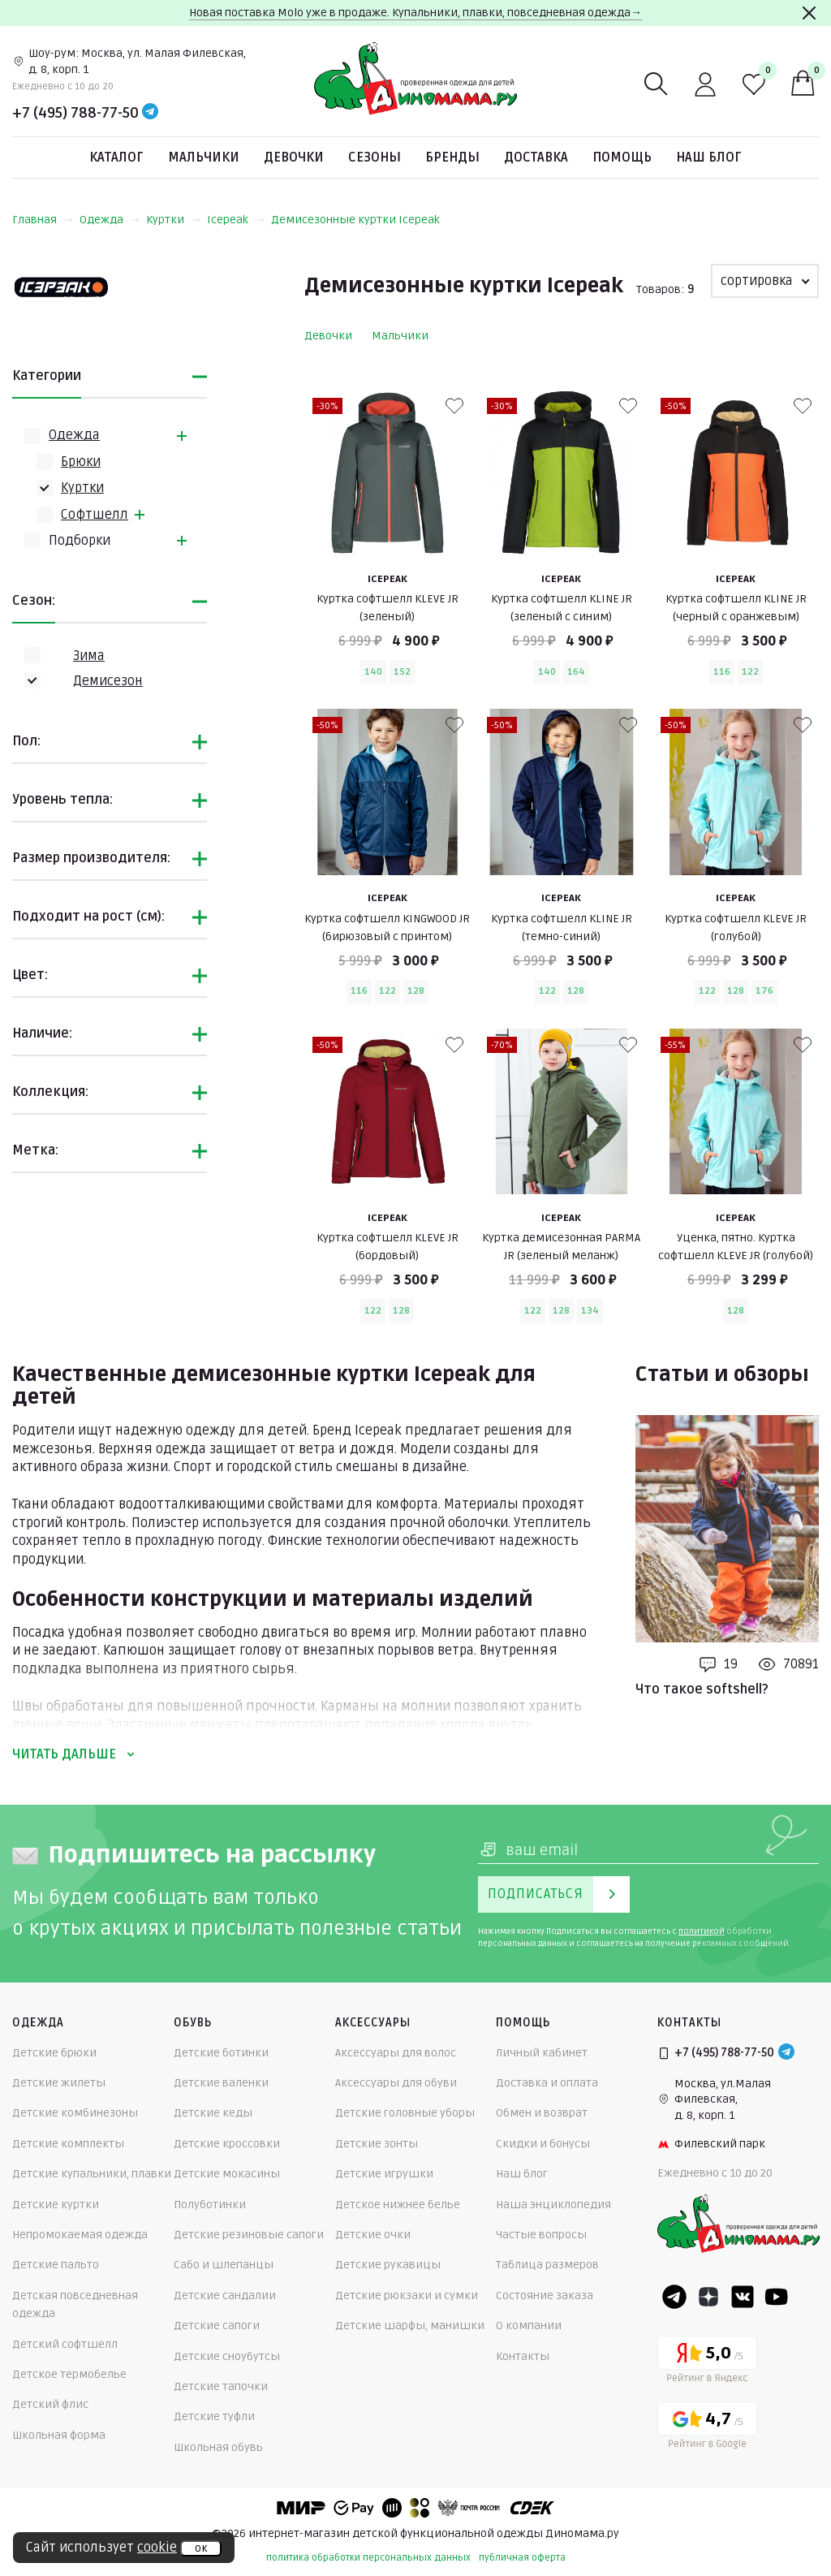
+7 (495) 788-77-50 (75, 113)
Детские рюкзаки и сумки (406, 2295)
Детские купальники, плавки (91, 2174)
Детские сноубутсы (227, 2356)
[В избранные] (454, 406)
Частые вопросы (541, 2235)
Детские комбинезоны (75, 2113)
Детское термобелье (69, 2374)
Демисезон (108, 681)
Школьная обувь (218, 2447)
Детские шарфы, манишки (409, 2325)
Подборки (79, 541)
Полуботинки (210, 2204)
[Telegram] (150, 113)
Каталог (116, 157)
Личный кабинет (542, 2053)
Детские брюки (54, 2053)
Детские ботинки (221, 2053)
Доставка (536, 157)
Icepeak (236, 220)
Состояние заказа (544, 2295)
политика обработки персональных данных (368, 2558)
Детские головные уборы (405, 2113)
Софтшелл (94, 515)
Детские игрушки (384, 2174)
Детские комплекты (68, 2144)
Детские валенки (221, 2083)
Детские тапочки (221, 2386)
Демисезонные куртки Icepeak (355, 220)
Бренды (452, 157)
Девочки (294, 157)
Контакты (522, 2356)
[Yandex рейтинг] (707, 2362)
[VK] (743, 2297)
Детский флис (50, 2404)
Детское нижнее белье (397, 2204)
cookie (157, 2547)
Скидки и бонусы (543, 2144)
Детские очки (373, 2235)
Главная (42, 220)
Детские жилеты (58, 2083)
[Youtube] (777, 2297)
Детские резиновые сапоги (249, 2235)
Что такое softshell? (702, 1689)
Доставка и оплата (547, 2083)
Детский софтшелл (65, 2344)
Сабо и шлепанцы (223, 2265)
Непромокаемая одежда (80, 2235)
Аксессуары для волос (395, 2053)
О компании (529, 2325)
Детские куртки (55, 2204)
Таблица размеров (547, 2265)
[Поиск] (656, 84)
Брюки (81, 462)
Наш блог (709, 157)
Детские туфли (214, 2416)
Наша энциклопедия (553, 2204)
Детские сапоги (217, 2325)
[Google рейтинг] (707, 2427)
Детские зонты (376, 2144)
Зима (89, 656)
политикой (701, 1931)
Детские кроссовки (227, 2144)
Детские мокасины (227, 2174)
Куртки (173, 220)
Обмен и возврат (542, 2113)
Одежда (110, 220)
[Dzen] (708, 2297)
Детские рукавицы (388, 2265)
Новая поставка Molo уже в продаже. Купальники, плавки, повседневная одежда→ (415, 12)
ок (201, 2548)
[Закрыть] (809, 13)
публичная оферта (522, 2558)
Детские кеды (213, 2113)
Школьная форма (58, 2435)
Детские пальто (55, 2265)
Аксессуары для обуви (396, 2083)
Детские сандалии (225, 2295)
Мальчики (203, 157)
